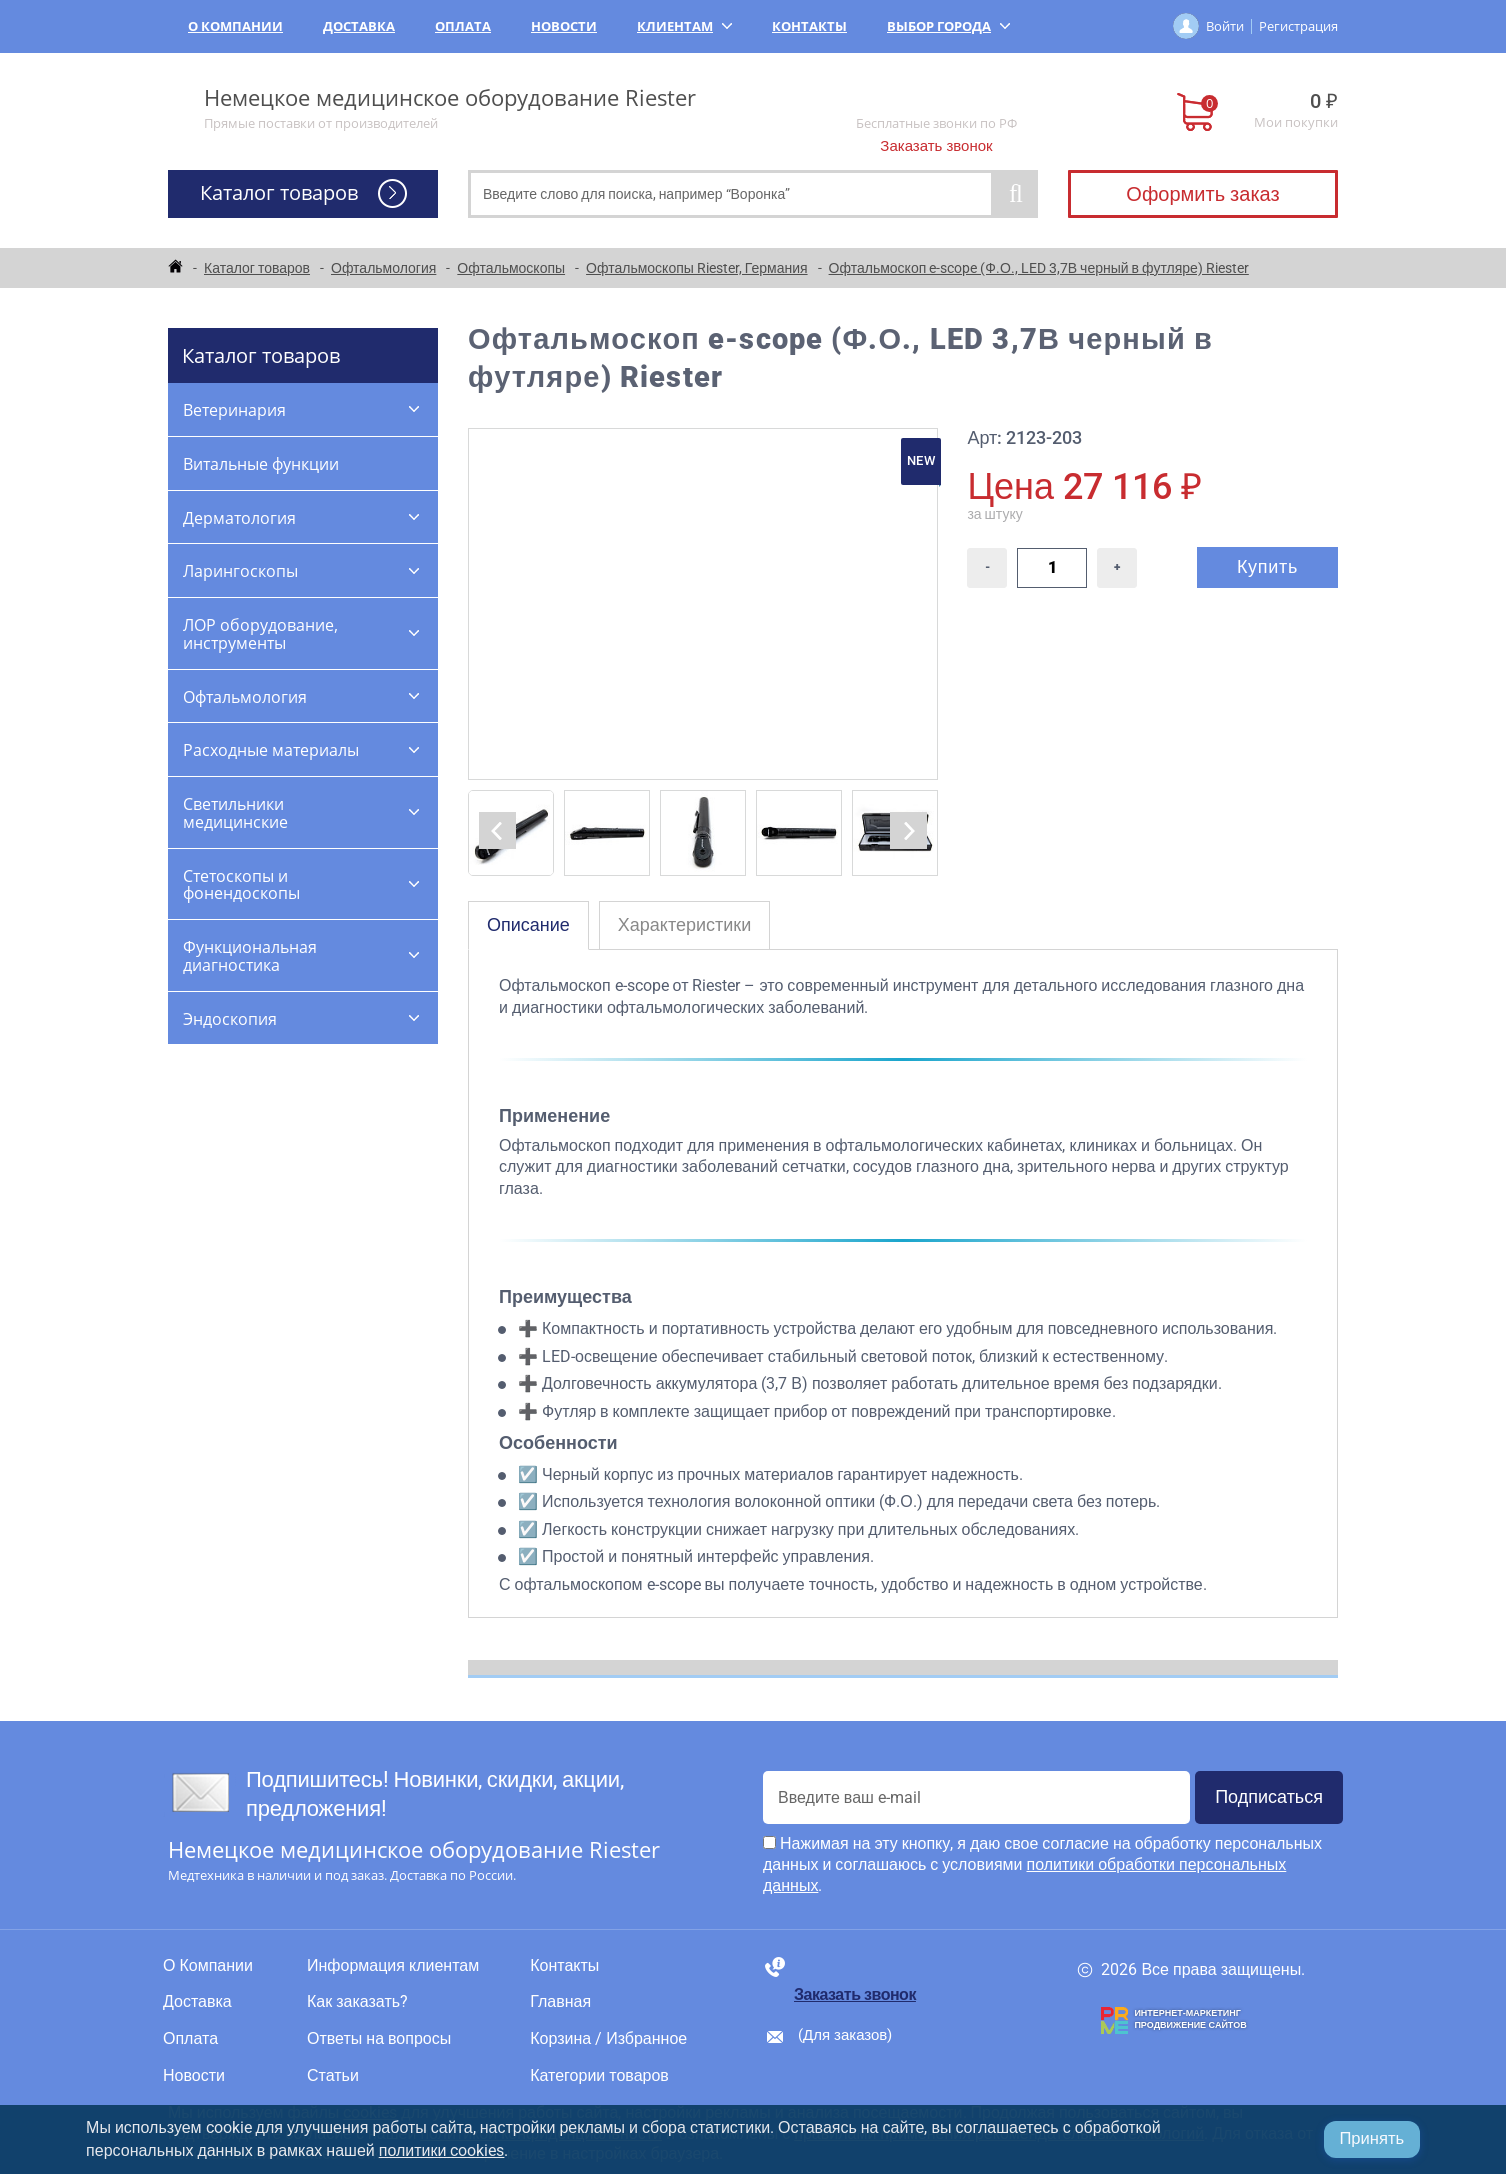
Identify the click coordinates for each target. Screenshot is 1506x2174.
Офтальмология (245, 697)
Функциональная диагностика (250, 956)
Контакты (809, 26)
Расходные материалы (271, 750)
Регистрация (1298, 26)
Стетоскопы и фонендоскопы (241, 885)
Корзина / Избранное (608, 2039)
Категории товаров (599, 2076)
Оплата (463, 26)
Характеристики (684, 924)
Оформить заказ (1202, 194)
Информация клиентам (393, 1966)
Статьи (333, 2076)
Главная (560, 2002)
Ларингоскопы (240, 571)
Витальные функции (261, 464)
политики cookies (442, 2150)
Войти (1225, 26)
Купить (1267, 566)
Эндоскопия (230, 1019)
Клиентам (684, 26)
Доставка (359, 26)
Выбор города (948, 26)
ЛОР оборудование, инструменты (260, 634)
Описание (528, 924)
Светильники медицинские (235, 813)
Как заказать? (357, 2002)
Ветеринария (234, 410)
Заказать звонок (936, 146)
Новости (564, 26)
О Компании (235, 26)
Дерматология (239, 518)
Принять (1372, 2139)
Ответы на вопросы (379, 2039)
